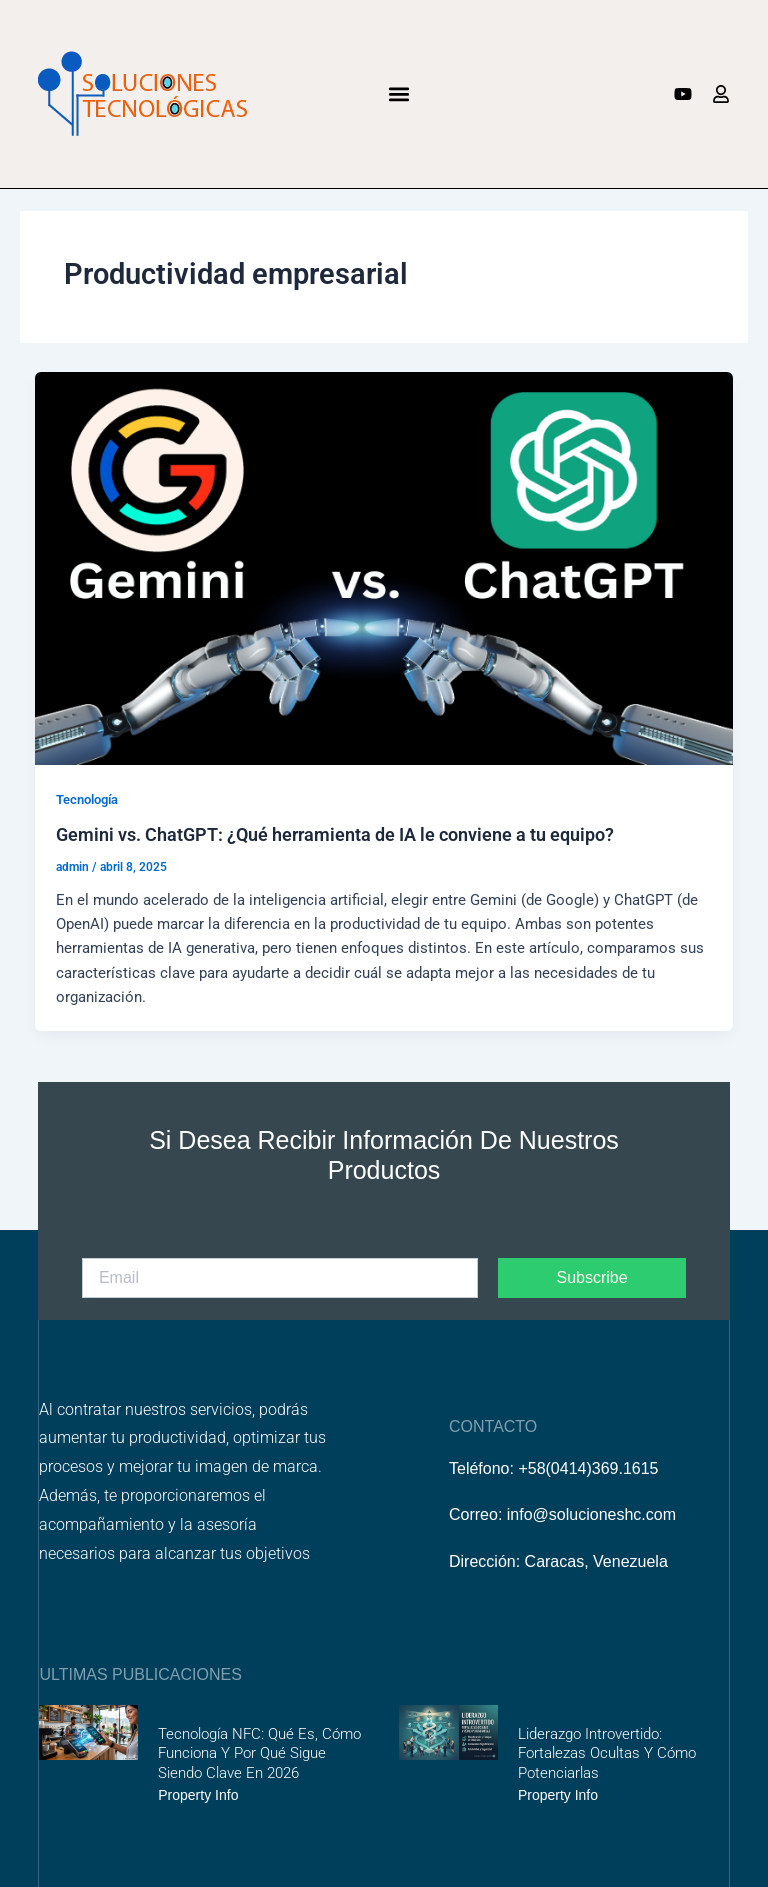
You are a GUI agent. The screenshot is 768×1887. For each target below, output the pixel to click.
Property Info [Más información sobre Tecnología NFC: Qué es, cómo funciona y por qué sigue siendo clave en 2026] (198, 1795)
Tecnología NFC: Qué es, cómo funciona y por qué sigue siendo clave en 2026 (259, 1753)
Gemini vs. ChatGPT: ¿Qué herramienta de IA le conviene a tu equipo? (335, 834)
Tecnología (87, 799)
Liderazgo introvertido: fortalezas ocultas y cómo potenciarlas (607, 1753)
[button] (399, 93)
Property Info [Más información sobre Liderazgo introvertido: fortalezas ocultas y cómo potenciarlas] (558, 1795)
